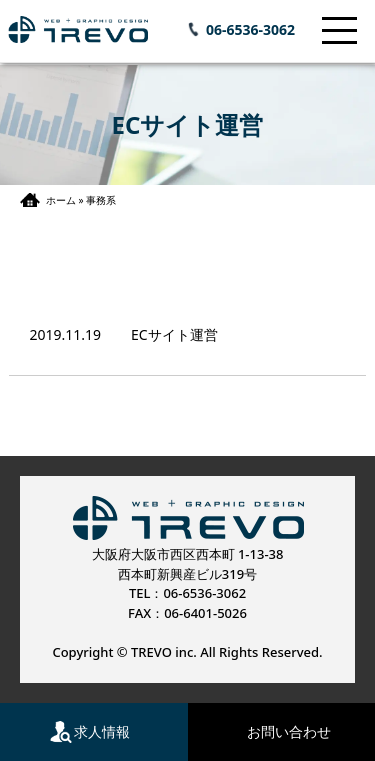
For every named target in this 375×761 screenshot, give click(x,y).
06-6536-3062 (250, 29)
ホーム (61, 200)
